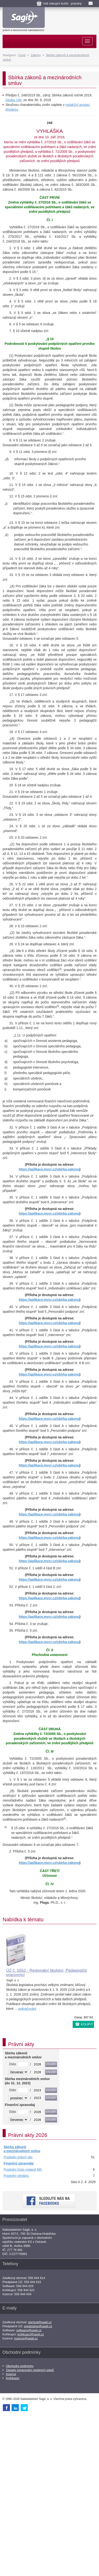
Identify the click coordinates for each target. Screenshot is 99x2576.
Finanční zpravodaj (19, 2163)
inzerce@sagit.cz (26, 2338)
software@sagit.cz (29, 2330)
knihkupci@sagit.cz (31, 2334)
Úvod (21, 55)
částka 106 (13, 100)
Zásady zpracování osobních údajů (30, 2370)
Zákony (36, 55)
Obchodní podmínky (19, 2366)
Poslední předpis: (16, 2176)
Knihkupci (12, 2378)
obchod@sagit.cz (40, 2322)
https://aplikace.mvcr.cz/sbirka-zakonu (49, 1169)
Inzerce (11, 2374)
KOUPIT (87, 2024)
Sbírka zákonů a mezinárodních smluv (22, 2149)
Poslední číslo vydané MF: (23, 2169)
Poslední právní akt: (18, 2157)
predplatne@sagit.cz (38, 2326)
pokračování (27, 2009)
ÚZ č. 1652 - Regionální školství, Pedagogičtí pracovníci (46, 1972)
